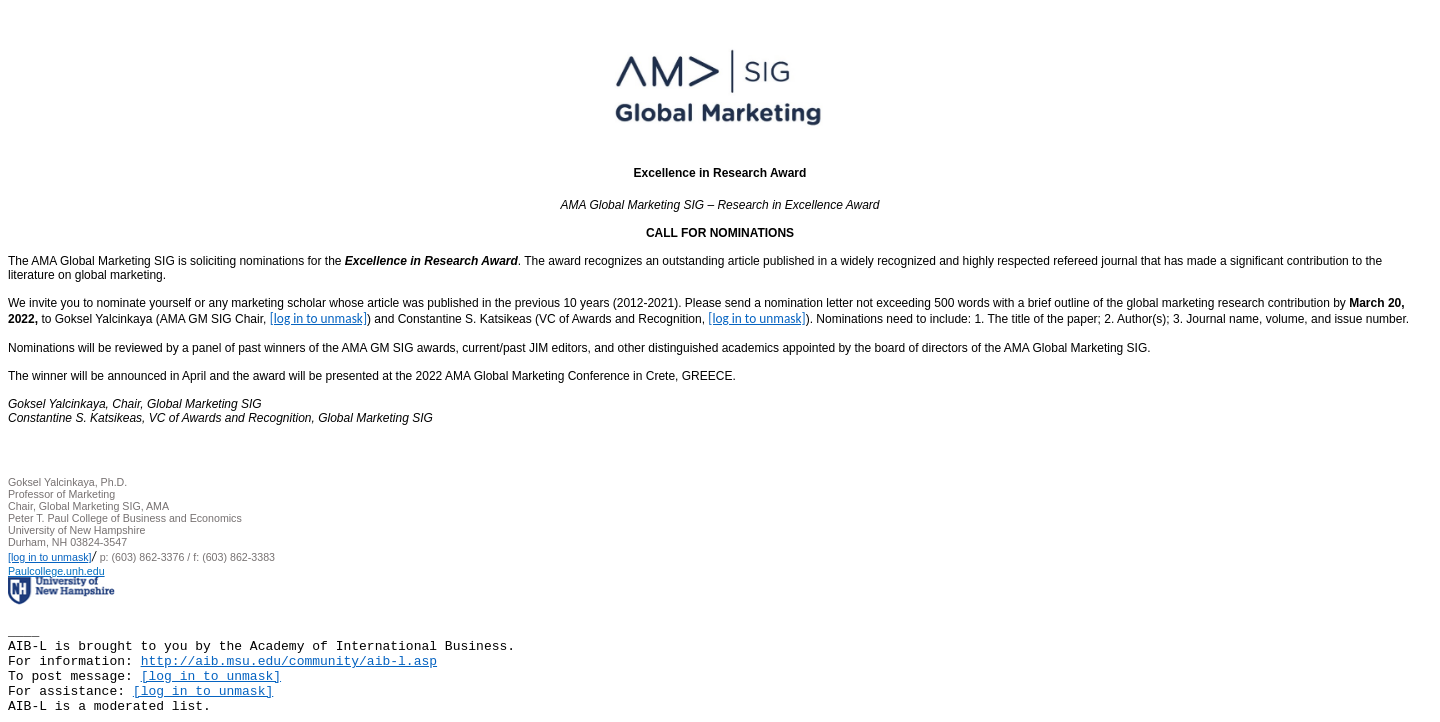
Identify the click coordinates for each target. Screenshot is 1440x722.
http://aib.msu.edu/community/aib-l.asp (289, 661)
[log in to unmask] (318, 318)
